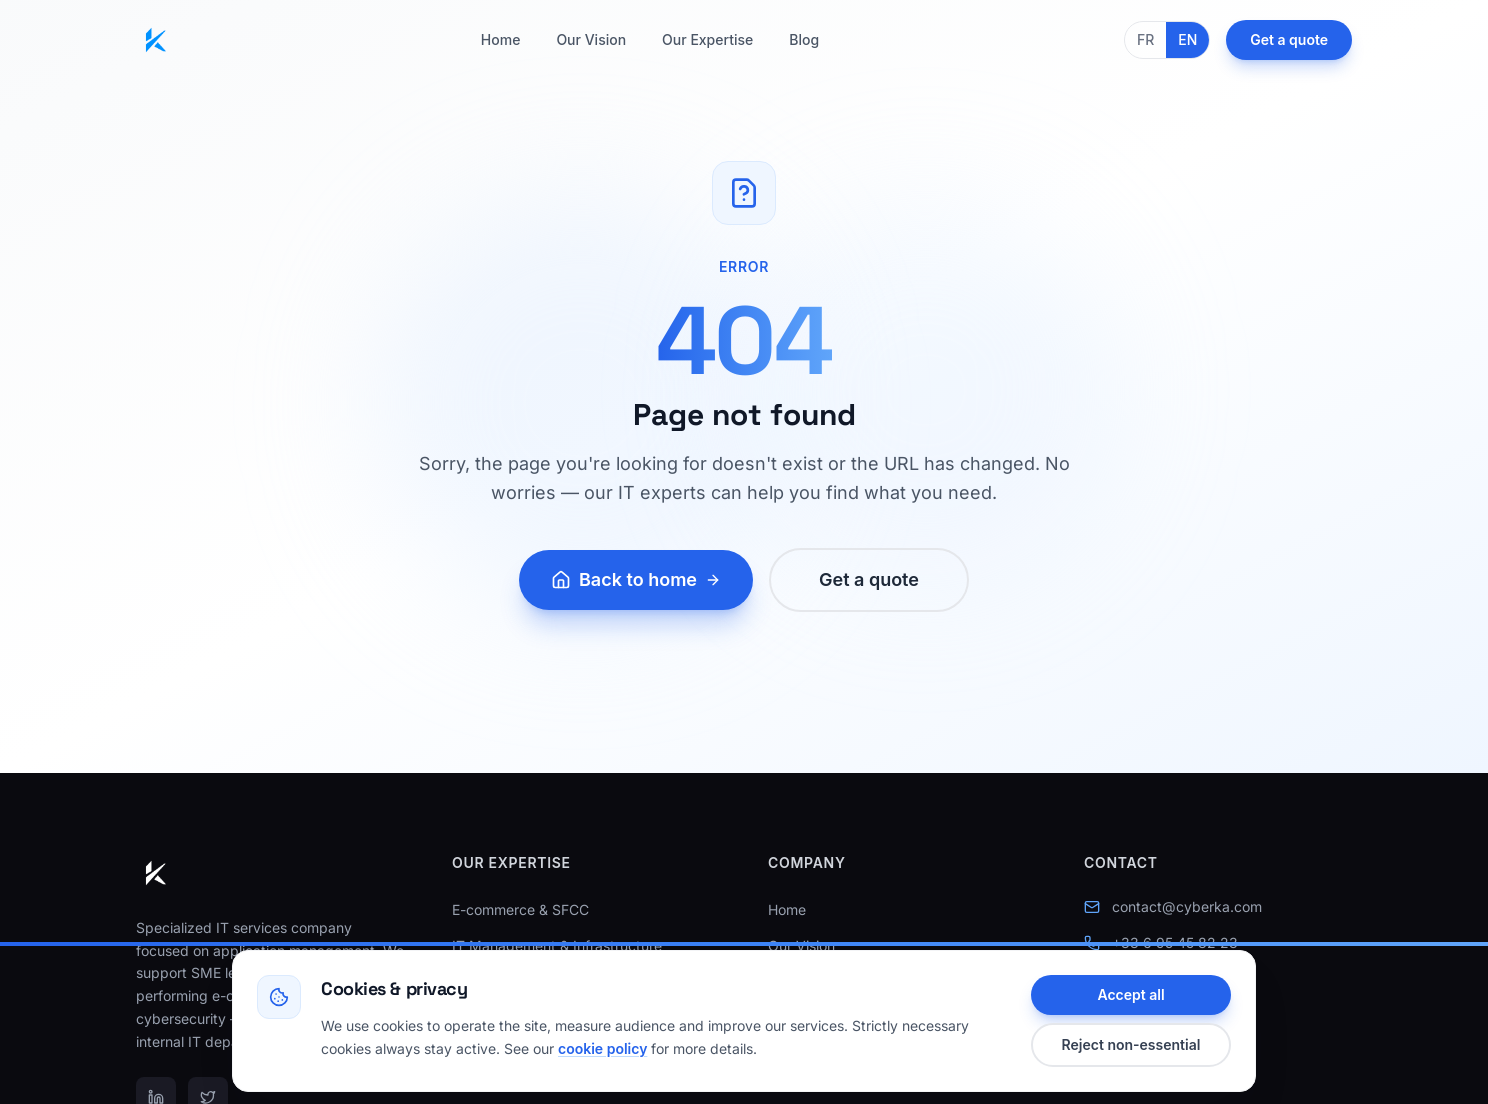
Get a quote (1289, 39)
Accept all (1130, 994)
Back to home (636, 579)
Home (501, 39)
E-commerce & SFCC (520, 909)
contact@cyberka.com (1187, 906)
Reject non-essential (1131, 1044)
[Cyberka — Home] (156, 40)
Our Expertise (707, 39)
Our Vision (591, 39)
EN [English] (1187, 39)
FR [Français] (1145, 39)
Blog (804, 39)
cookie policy (602, 1048)
